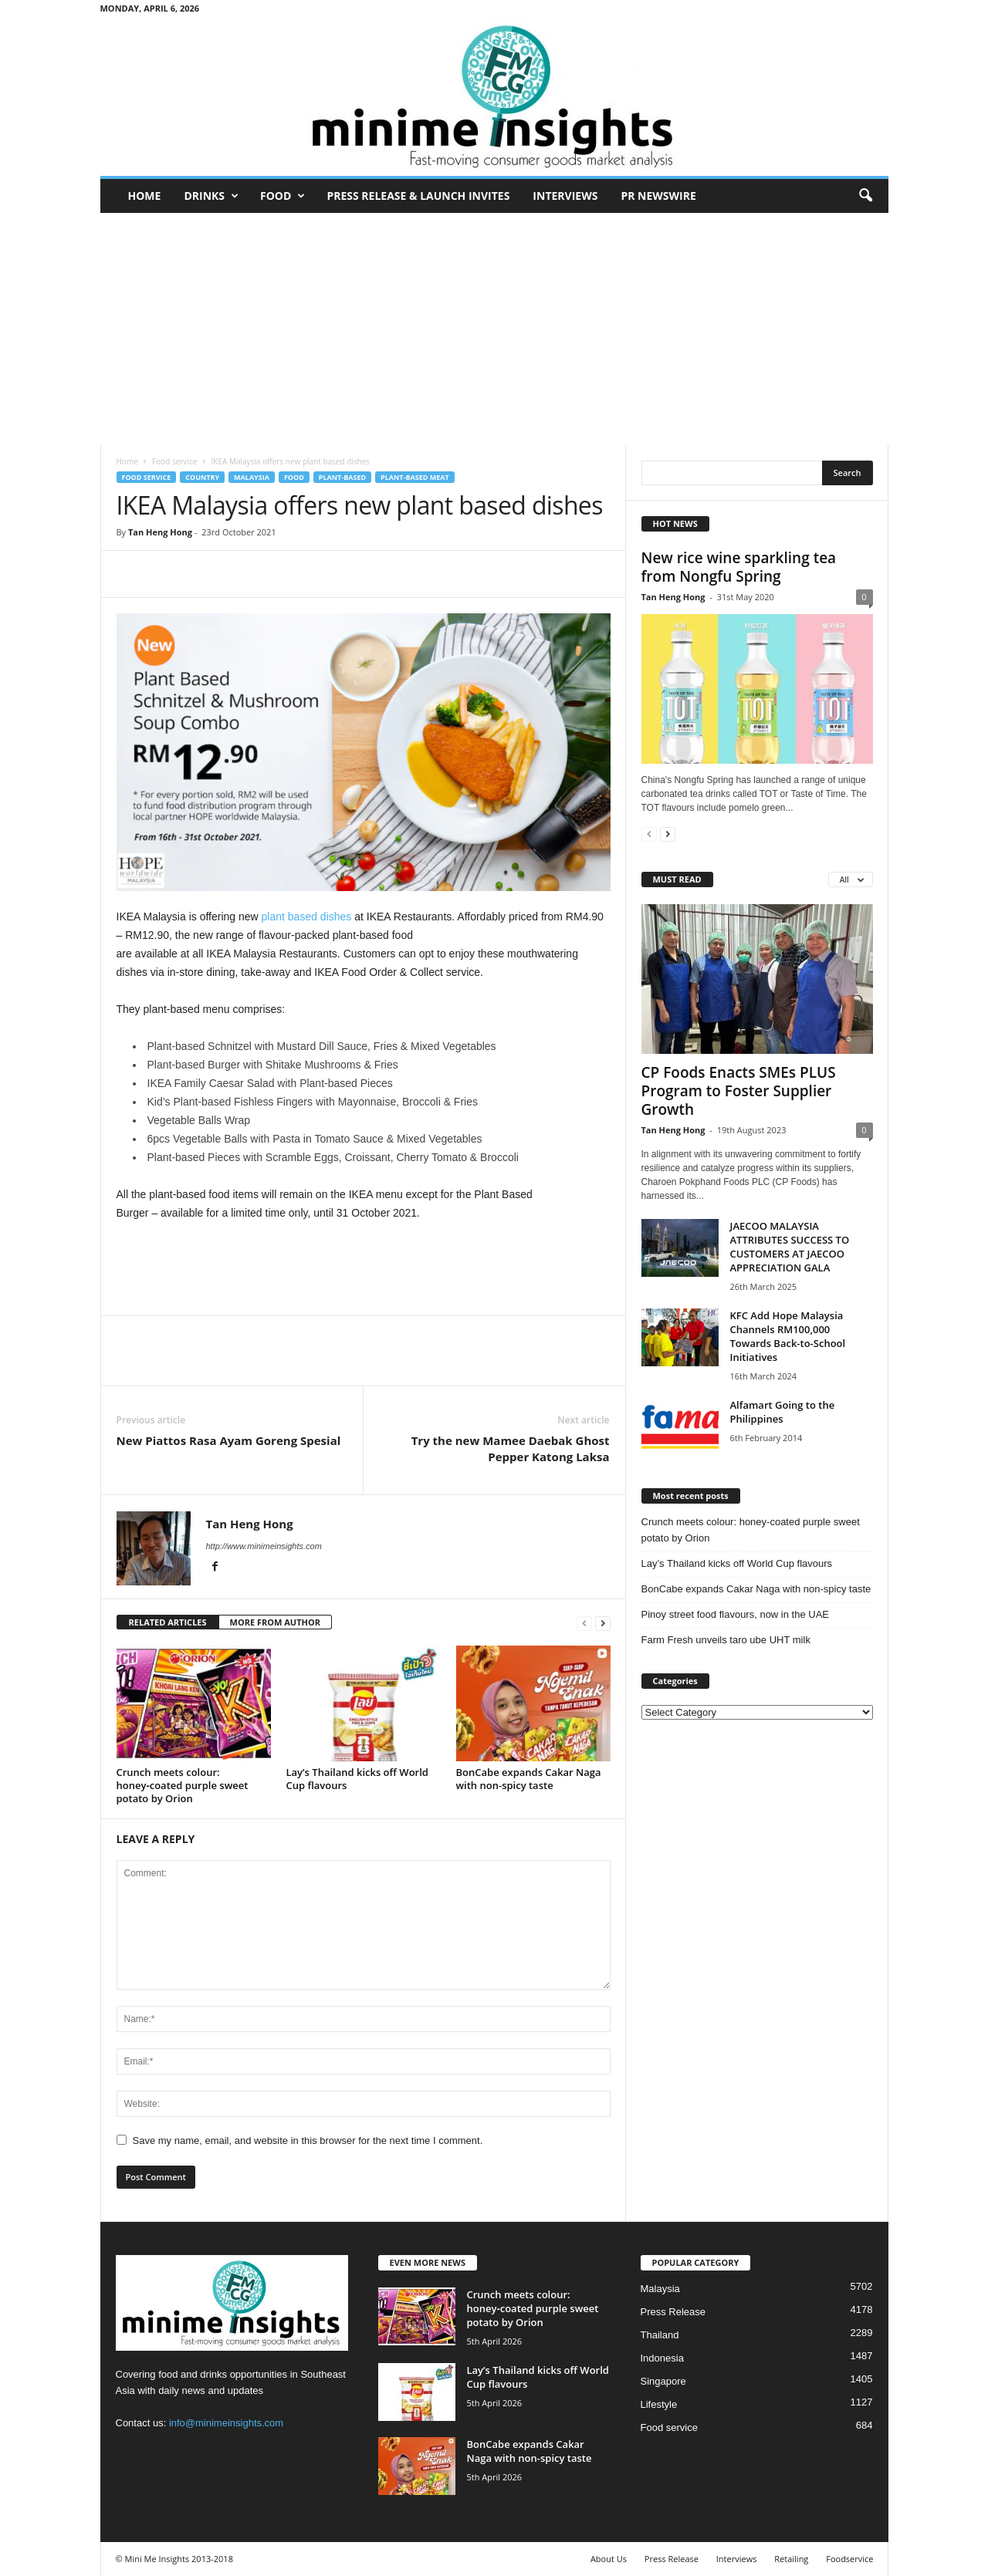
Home (144, 195)
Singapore (663, 2381)
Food (282, 196)
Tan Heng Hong (160, 532)
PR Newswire (658, 195)
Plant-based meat (415, 477)
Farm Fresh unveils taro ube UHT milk (725, 1640)
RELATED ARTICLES (168, 1622)
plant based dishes (307, 916)
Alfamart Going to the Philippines (782, 1412)
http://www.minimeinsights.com (264, 1546)
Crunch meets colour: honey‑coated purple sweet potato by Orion (183, 1785)
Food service (174, 461)
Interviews (565, 195)
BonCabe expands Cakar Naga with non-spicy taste (528, 1778)
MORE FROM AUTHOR (275, 1622)
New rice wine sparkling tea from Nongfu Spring (739, 567)
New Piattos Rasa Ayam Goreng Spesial (229, 1440)
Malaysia (251, 477)
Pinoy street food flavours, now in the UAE (735, 1614)
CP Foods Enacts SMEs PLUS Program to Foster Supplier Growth (738, 1090)
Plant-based (342, 477)
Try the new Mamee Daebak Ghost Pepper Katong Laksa (510, 1448)
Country (202, 477)
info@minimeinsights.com (226, 2423)
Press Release (673, 2312)
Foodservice (849, 2558)
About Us (608, 2558)
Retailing (791, 2558)
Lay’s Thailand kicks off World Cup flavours (357, 1778)
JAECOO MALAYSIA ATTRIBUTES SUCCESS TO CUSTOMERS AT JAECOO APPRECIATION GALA (790, 1246)
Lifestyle (659, 2404)
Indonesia (662, 2358)
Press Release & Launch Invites (418, 195)
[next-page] (603, 1623)
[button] (865, 196)
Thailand (660, 2335)
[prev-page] (584, 1623)
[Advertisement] (494, 329)
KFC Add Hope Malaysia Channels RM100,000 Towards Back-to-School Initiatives (788, 1336)
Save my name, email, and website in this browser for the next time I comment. (308, 2140)
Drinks (211, 196)
